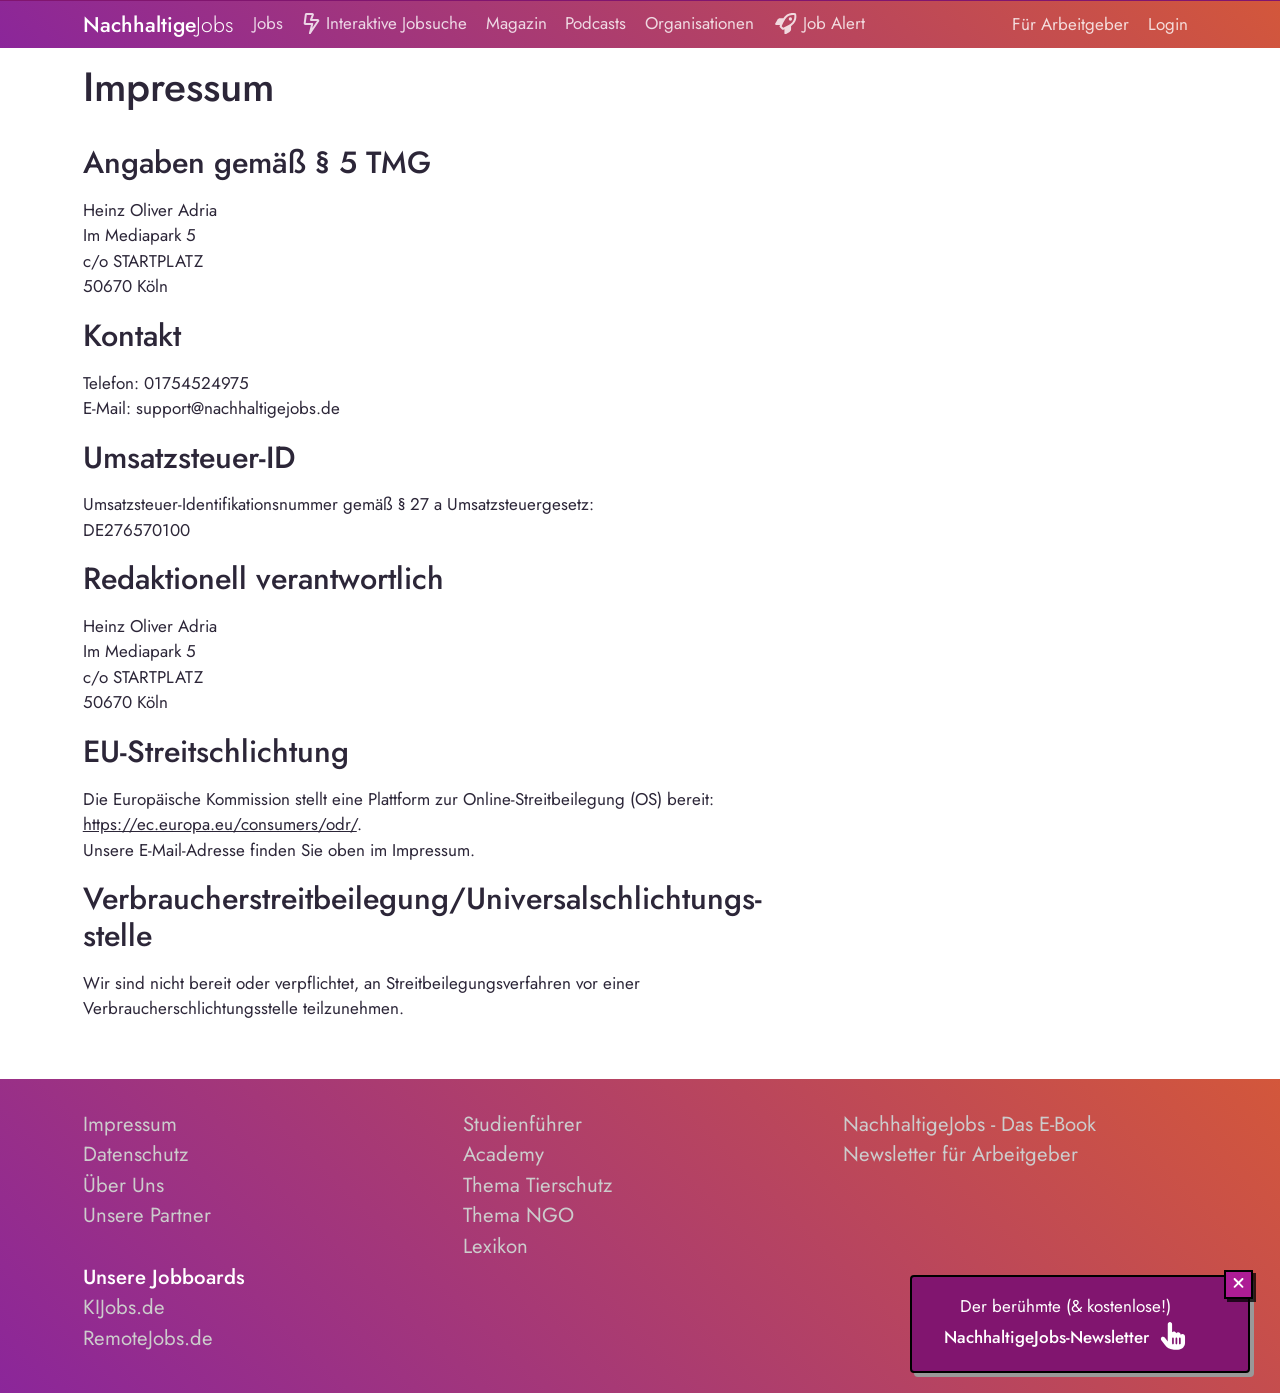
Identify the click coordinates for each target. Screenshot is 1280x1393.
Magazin (516, 23)
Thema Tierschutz (537, 1185)
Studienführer (522, 1124)
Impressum (130, 1124)
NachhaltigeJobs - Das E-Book (969, 1124)
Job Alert (819, 24)
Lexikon (495, 1246)
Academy (503, 1154)
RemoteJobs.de (148, 1338)
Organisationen (699, 23)
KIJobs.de (124, 1307)
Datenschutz (135, 1154)
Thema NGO (518, 1215)
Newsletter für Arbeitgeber (960, 1154)
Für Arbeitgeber (1070, 24)
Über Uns (123, 1185)
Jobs (268, 23)
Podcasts (595, 23)
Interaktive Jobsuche (384, 24)
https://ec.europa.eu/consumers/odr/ (220, 824)
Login (1168, 24)
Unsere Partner (147, 1215)
